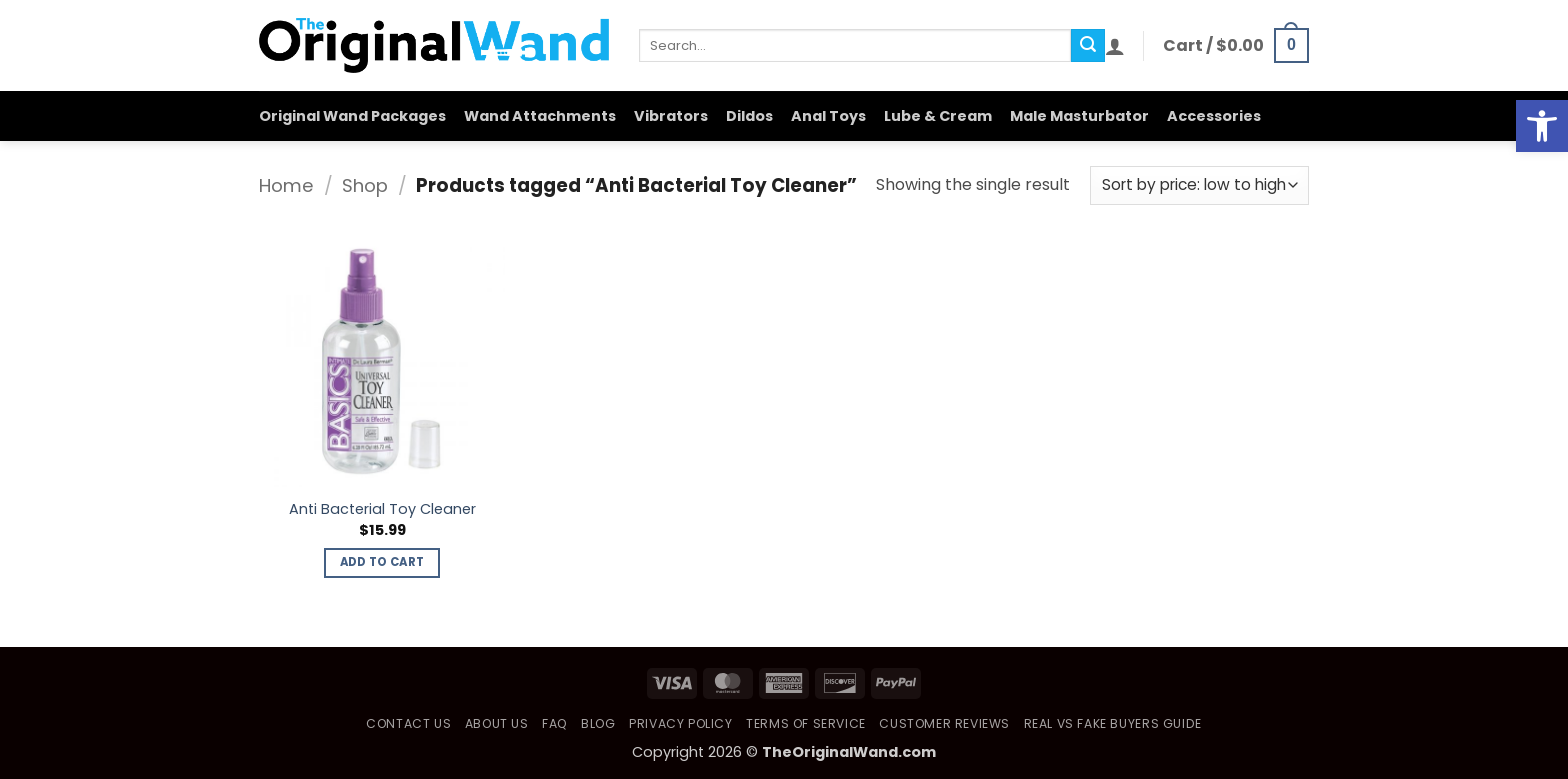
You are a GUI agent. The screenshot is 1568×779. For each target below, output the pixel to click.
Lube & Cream (938, 116)
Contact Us (408, 723)
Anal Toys (828, 116)
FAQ (555, 723)
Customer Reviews (944, 723)
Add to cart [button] (382, 562)
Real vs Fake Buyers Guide (1113, 723)
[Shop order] (1199, 185)
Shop (365, 185)
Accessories (1214, 116)
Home (286, 185)
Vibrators (671, 116)
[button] (1115, 46)
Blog (598, 723)
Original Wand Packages (352, 116)
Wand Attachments (540, 116)
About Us (497, 723)
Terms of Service (806, 723)
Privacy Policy (681, 723)
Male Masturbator (1079, 116)
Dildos (749, 116)
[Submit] (1088, 46)
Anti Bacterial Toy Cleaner (382, 509)
